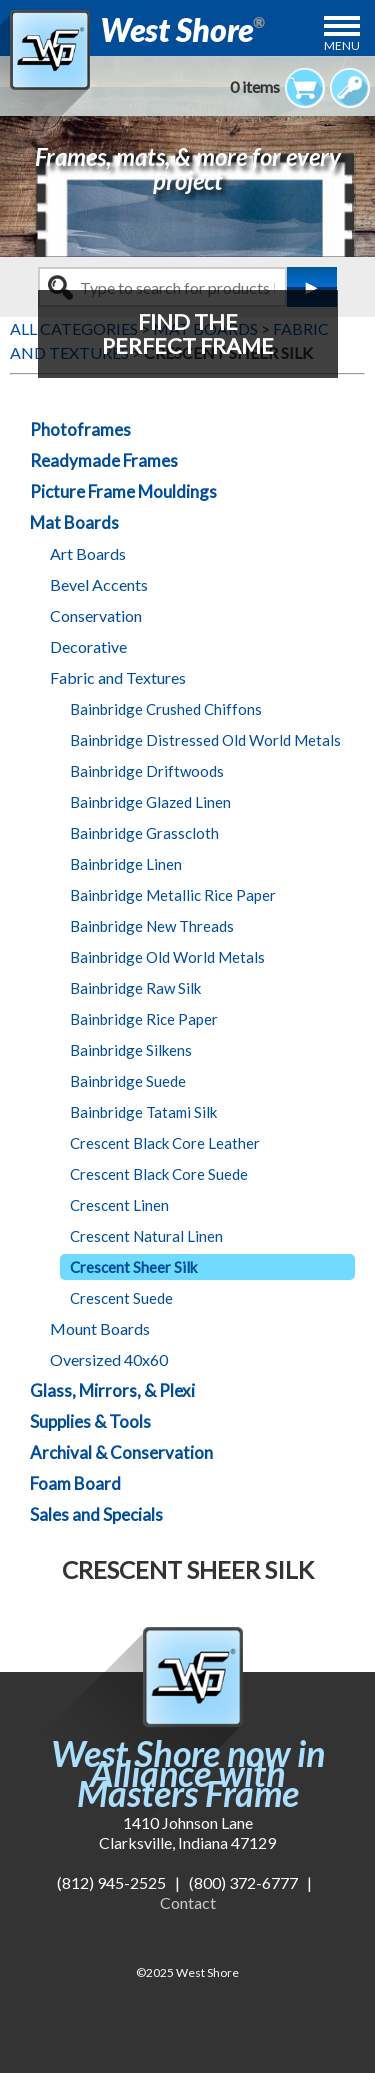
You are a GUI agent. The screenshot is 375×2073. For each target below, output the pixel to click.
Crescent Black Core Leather (165, 1143)
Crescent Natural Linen (146, 1236)
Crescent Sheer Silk (133, 1267)
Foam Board (75, 1483)
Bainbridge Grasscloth (144, 833)
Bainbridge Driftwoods (147, 771)
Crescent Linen (119, 1205)
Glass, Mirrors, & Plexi (112, 1390)
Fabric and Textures (118, 677)
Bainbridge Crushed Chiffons (166, 709)
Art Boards (88, 553)
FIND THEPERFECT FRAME (188, 333)
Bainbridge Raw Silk (135, 988)
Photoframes (80, 429)
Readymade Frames (104, 460)
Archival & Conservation (121, 1452)
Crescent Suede (121, 1298)
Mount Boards (100, 1328)
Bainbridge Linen (126, 864)
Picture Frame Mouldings (123, 491)
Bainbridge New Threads (152, 926)
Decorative (88, 646)
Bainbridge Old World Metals (167, 957)
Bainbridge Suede (128, 1081)
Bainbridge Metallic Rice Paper (173, 895)
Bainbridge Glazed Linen (150, 802)
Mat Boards (74, 522)
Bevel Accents (99, 584)
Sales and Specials (96, 1514)
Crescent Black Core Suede (159, 1174)
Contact (188, 1902)
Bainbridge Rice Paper (144, 1019)
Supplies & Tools (90, 1421)
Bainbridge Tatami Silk (143, 1112)
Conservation (96, 615)
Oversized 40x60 (109, 1359)
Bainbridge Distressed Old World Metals (205, 740)
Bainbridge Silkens (131, 1050)
